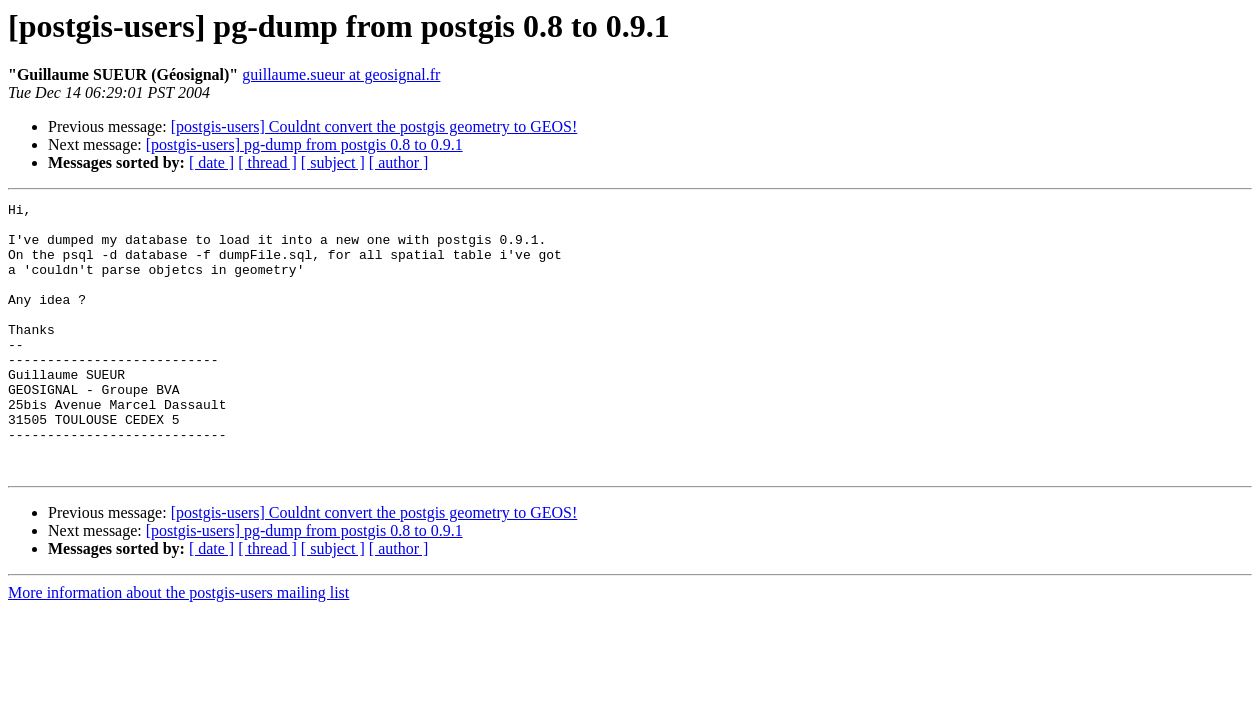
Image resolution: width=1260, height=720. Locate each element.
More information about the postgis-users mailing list (178, 646)
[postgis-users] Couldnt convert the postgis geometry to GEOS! (374, 126)
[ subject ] (333, 162)
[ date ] (211, 162)
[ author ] (399, 162)
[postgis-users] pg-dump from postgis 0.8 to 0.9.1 (304, 144)
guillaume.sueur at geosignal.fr (341, 74)
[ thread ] (267, 162)
